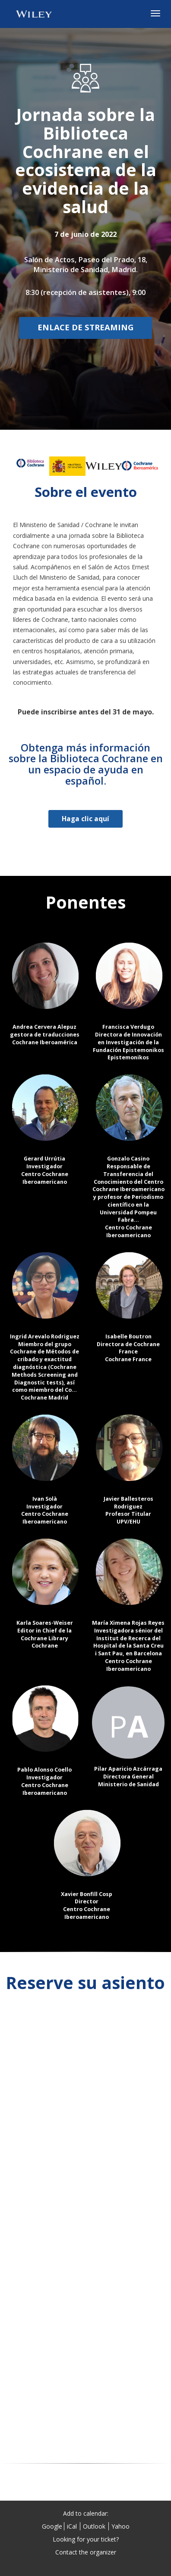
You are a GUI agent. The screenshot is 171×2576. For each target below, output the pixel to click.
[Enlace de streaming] (85, 328)
